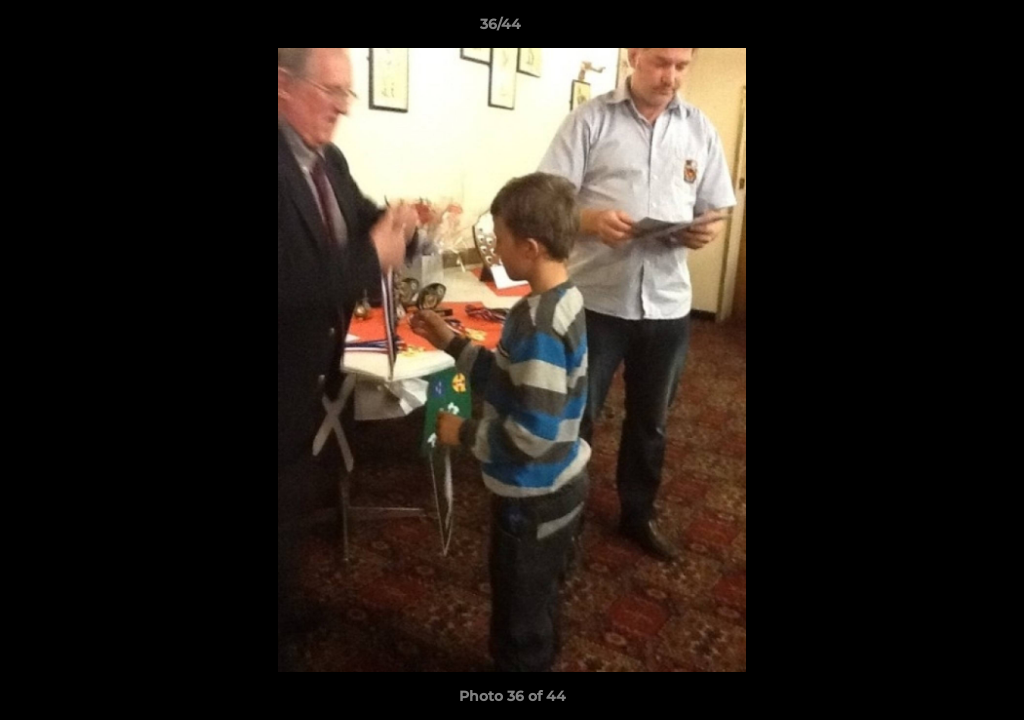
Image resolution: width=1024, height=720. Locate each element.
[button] (940, 29)
